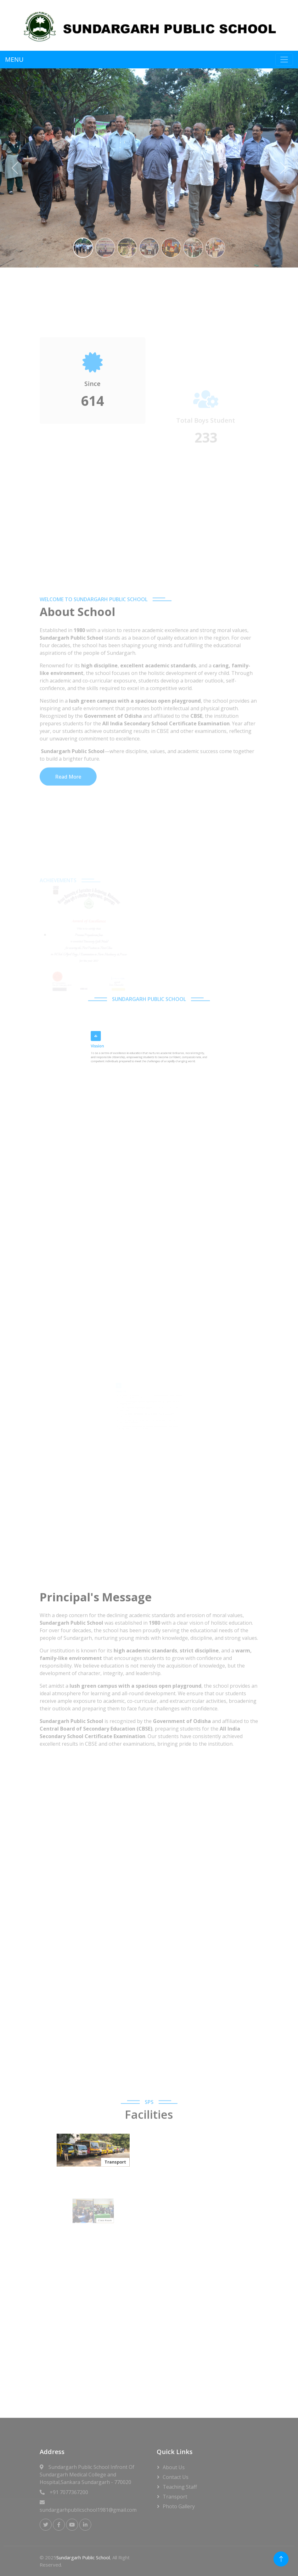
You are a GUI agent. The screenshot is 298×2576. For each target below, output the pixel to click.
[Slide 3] (127, 248)
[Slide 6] (193, 248)
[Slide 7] (215, 248)
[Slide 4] (149, 248)
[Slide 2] (105, 248)
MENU (14, 59)
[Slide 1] (83, 248)
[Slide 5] (171, 248)
